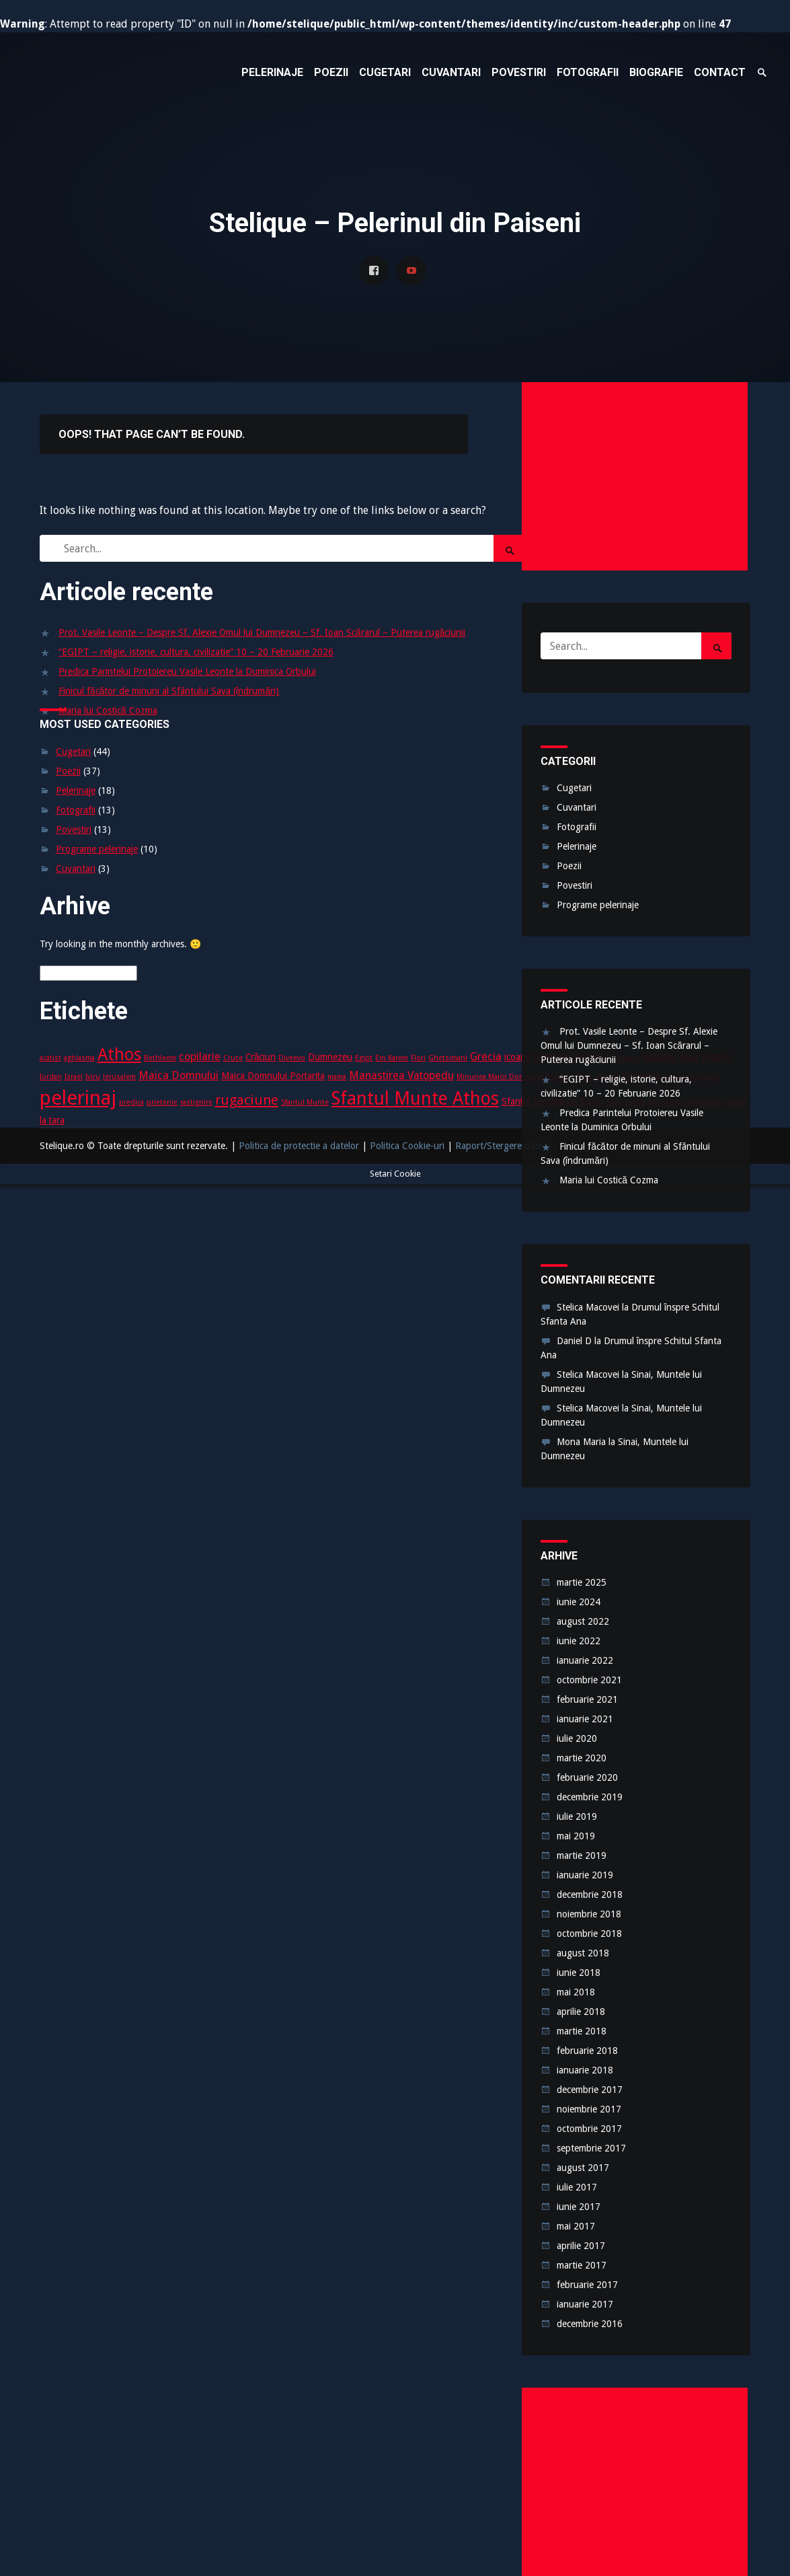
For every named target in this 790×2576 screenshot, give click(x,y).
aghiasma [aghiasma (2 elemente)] (79, 1058)
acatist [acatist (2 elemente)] (50, 1058)
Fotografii (75, 810)
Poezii (68, 771)
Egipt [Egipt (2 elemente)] (363, 1058)
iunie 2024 (578, 1601)
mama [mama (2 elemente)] (336, 1076)
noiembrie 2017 (589, 2109)
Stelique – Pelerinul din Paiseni (140, 73)
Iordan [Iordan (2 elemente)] (51, 1076)
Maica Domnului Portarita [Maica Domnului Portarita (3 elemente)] (273, 1075)
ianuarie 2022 (585, 1660)
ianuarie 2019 (585, 1875)
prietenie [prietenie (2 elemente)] (162, 1102)
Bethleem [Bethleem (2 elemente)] (160, 1058)
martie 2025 (581, 1582)
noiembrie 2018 (589, 1914)
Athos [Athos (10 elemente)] (119, 1054)
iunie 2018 (578, 1972)
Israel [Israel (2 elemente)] (74, 1076)
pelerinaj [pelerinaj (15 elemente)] (78, 1098)
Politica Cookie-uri (407, 1145)
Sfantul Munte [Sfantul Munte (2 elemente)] (305, 1102)
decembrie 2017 (590, 2089)
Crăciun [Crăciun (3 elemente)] (260, 1057)
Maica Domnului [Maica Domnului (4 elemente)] (179, 1075)
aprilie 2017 (581, 2245)
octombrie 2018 (589, 1933)
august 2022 (583, 1621)
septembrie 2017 (591, 2148)
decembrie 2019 (590, 1797)
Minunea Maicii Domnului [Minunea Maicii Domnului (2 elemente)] (500, 1076)
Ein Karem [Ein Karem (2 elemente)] (391, 1058)
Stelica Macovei (588, 1307)
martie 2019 (581, 1855)
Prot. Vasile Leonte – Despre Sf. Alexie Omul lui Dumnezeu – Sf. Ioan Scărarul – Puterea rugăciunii (262, 632)
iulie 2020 (577, 1738)
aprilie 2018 (581, 2011)
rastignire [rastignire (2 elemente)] (196, 1102)
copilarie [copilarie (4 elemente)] (200, 1056)
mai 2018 (576, 1992)
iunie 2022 (578, 1640)
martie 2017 (581, 2265)
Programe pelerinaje (97, 849)
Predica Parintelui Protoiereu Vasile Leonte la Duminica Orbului (187, 671)
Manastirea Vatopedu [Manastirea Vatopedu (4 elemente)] (401, 1075)
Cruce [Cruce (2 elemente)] (233, 1058)
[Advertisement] (635, 476)
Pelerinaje (75, 790)
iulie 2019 (577, 1816)
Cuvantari (75, 868)
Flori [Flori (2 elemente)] (418, 1058)
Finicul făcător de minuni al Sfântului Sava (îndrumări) (168, 691)
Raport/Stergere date (499, 1145)
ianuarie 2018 (585, 2070)
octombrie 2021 (589, 1680)
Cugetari (73, 751)
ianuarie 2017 (585, 2304)
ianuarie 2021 (585, 1719)
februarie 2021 (587, 1699)
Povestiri (73, 829)
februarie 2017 (587, 2284)
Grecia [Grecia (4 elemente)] (486, 1056)
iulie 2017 (577, 2187)
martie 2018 (581, 2031)
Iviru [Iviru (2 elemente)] (92, 1076)
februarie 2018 (587, 2050)
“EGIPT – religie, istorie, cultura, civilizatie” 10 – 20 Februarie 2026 (195, 652)
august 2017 (583, 2167)
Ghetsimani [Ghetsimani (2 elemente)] (447, 1058)
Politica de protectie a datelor (299, 1145)
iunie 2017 (578, 2206)
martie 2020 (581, 1758)
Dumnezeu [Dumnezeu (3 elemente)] (330, 1057)
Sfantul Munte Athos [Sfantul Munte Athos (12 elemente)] (415, 1098)
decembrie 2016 (590, 2323)
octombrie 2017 (589, 2128)
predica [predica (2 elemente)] (131, 1102)
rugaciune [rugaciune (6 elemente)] (246, 1100)
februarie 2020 (587, 1777)
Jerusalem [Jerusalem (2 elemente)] (119, 1076)
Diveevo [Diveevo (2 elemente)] (291, 1058)
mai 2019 (576, 1836)
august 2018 (583, 1953)
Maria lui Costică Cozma (107, 710)
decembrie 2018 (590, 1894)
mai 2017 (576, 2226)
